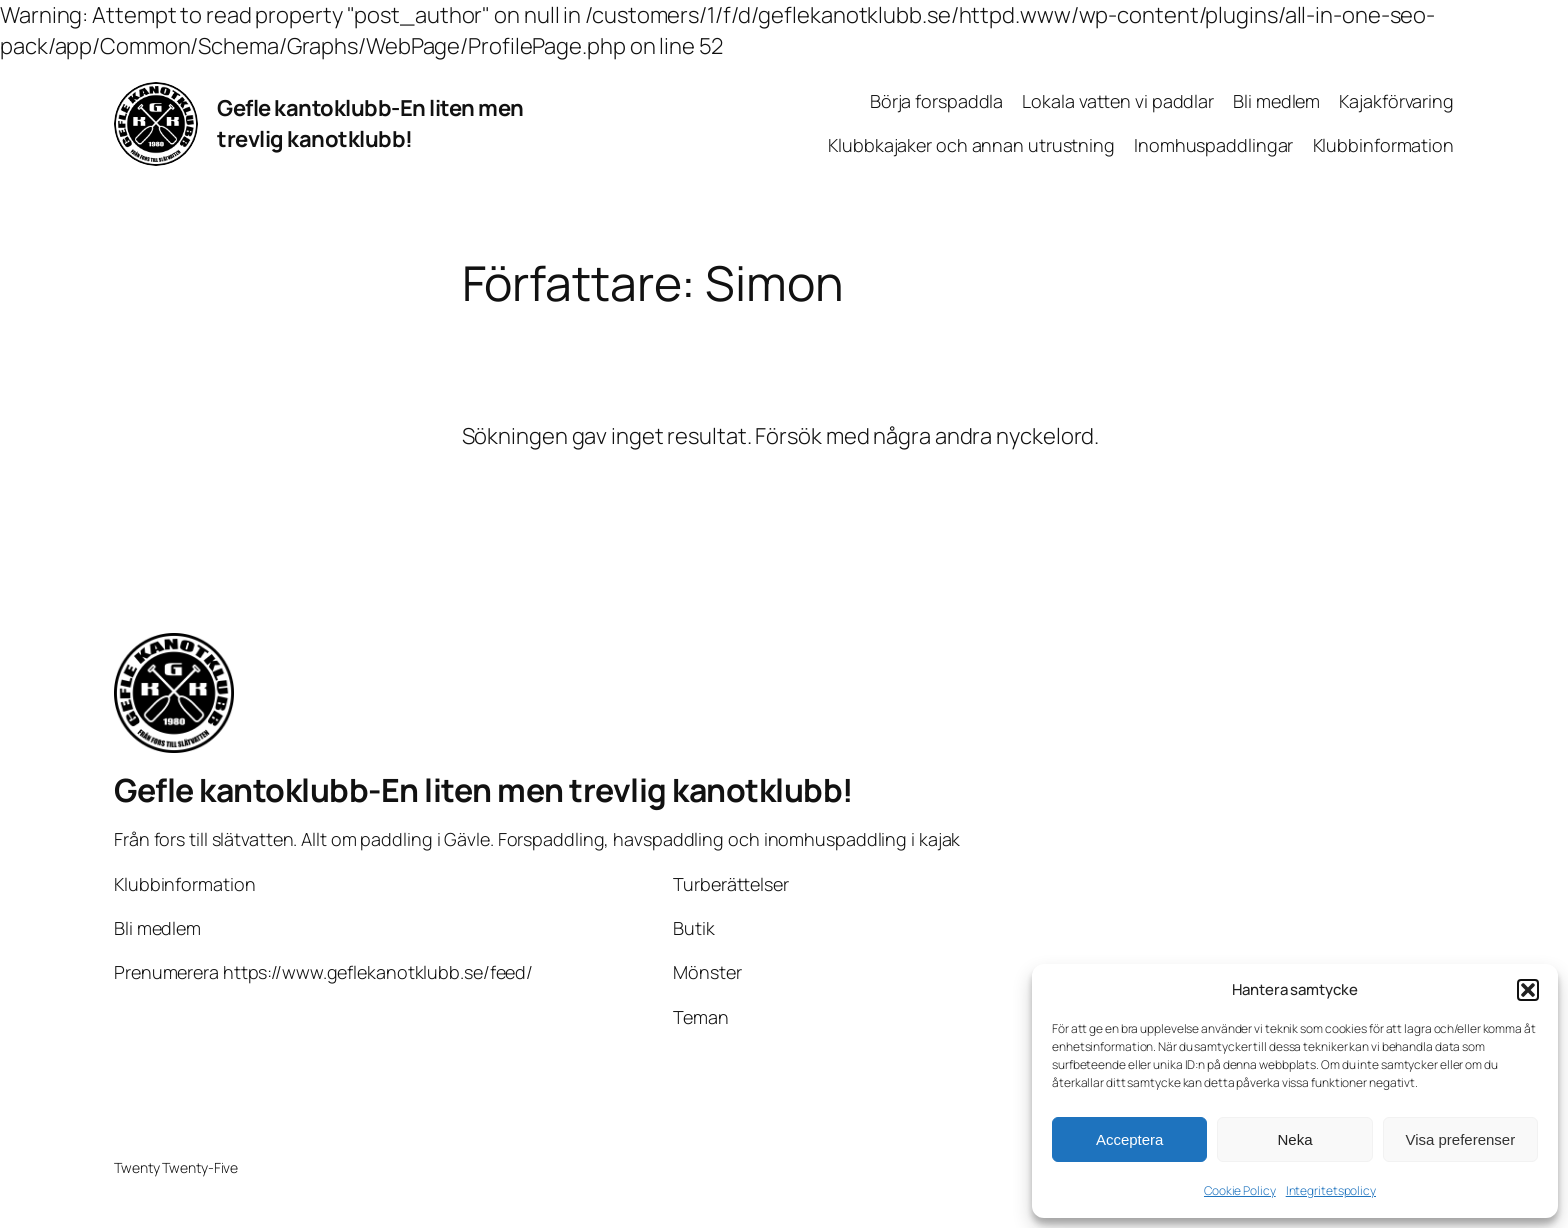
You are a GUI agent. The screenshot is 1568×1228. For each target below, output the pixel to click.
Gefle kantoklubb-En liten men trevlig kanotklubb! (370, 123)
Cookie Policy (1240, 1190)
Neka (1294, 1139)
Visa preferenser (1460, 1139)
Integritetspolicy (1331, 1190)
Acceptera (1130, 1139)
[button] (1528, 990)
